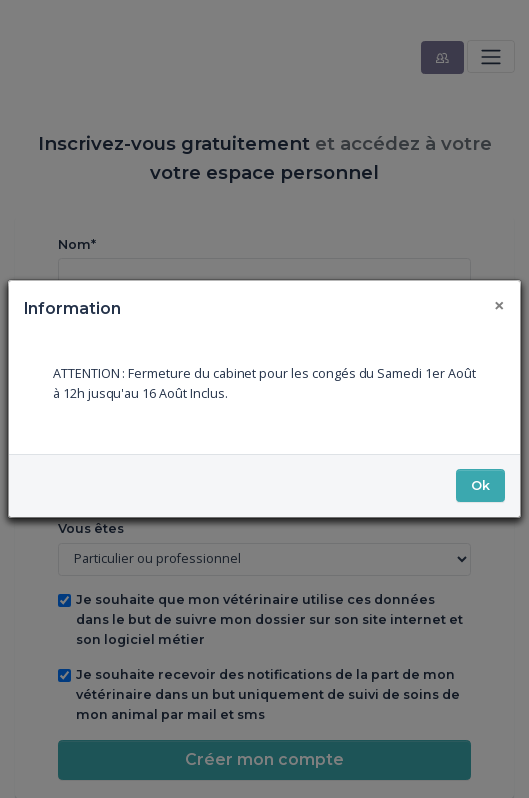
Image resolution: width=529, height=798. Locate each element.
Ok (480, 485)
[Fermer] (500, 304)
